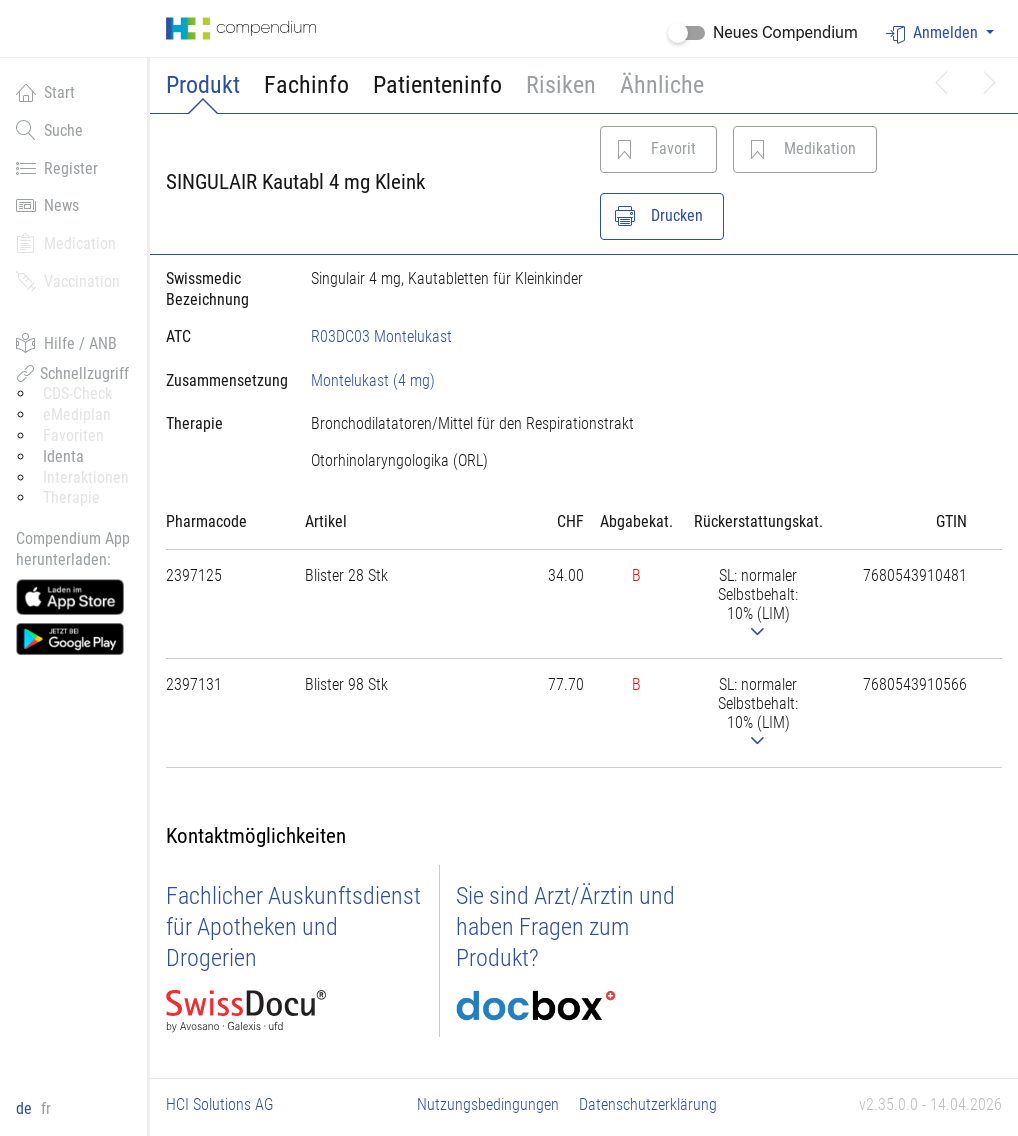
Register (57, 168)
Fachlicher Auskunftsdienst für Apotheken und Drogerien (293, 927)
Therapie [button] (71, 497)
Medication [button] (66, 243)
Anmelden (934, 33)
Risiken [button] (561, 85)
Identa (63, 456)
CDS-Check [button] (77, 393)
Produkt (203, 85)
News (47, 205)
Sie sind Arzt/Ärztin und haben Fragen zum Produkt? (565, 927)
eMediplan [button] (77, 414)
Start (45, 92)
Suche (49, 130)
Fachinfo (306, 85)
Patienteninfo (437, 85)
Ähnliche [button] (662, 85)
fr (46, 1108)
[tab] (222, 380)
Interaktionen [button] (86, 477)
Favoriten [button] (73, 435)
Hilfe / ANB (66, 343)
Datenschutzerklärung (648, 1104)
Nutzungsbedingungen (488, 1104)
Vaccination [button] (68, 281)
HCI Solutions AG (220, 1104)
